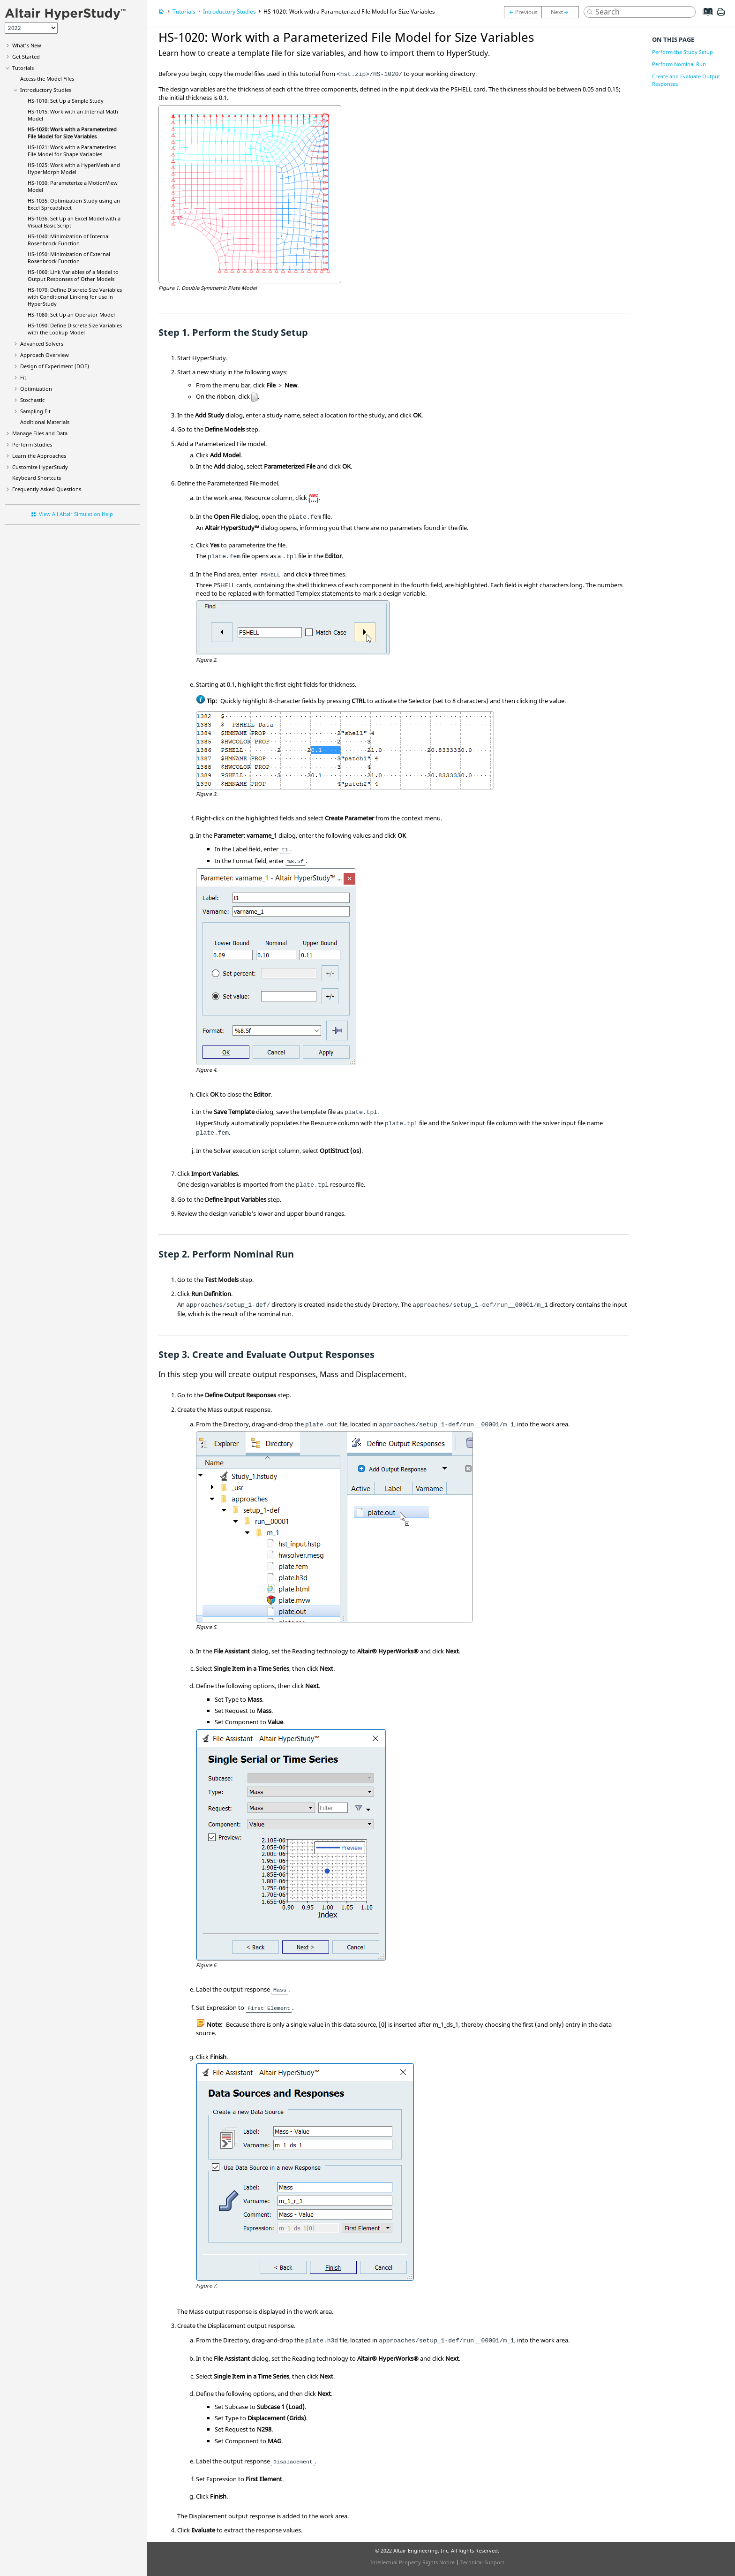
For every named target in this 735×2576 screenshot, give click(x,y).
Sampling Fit (35, 411)
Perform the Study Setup (682, 51)
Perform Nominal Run (679, 64)
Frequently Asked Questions (46, 488)
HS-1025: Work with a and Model (74, 168)
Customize (40, 466)
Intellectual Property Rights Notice (412, 2562)
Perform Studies (32, 444)
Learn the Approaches (39, 455)
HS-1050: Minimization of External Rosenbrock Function (69, 257)
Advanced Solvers (41, 343)
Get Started (26, 56)
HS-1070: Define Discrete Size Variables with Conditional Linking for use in (75, 296)
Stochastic (32, 399)
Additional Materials (44, 421)
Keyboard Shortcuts (36, 477)
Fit (23, 377)
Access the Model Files (47, 78)
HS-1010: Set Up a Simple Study (66, 100)
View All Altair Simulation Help (76, 513)
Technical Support (482, 2562)
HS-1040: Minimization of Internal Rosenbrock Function (69, 240)
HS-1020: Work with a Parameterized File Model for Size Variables (72, 133)
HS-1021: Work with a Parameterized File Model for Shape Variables (72, 151)
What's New (26, 45)
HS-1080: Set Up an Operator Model (71, 314)
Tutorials (23, 67)
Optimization (36, 388)
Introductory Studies (45, 89)
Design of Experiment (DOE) (54, 366)
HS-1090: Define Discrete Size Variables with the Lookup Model (75, 329)
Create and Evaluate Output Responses (686, 80)
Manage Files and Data (40, 433)
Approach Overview (44, 354)
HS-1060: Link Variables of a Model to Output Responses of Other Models (73, 275)
